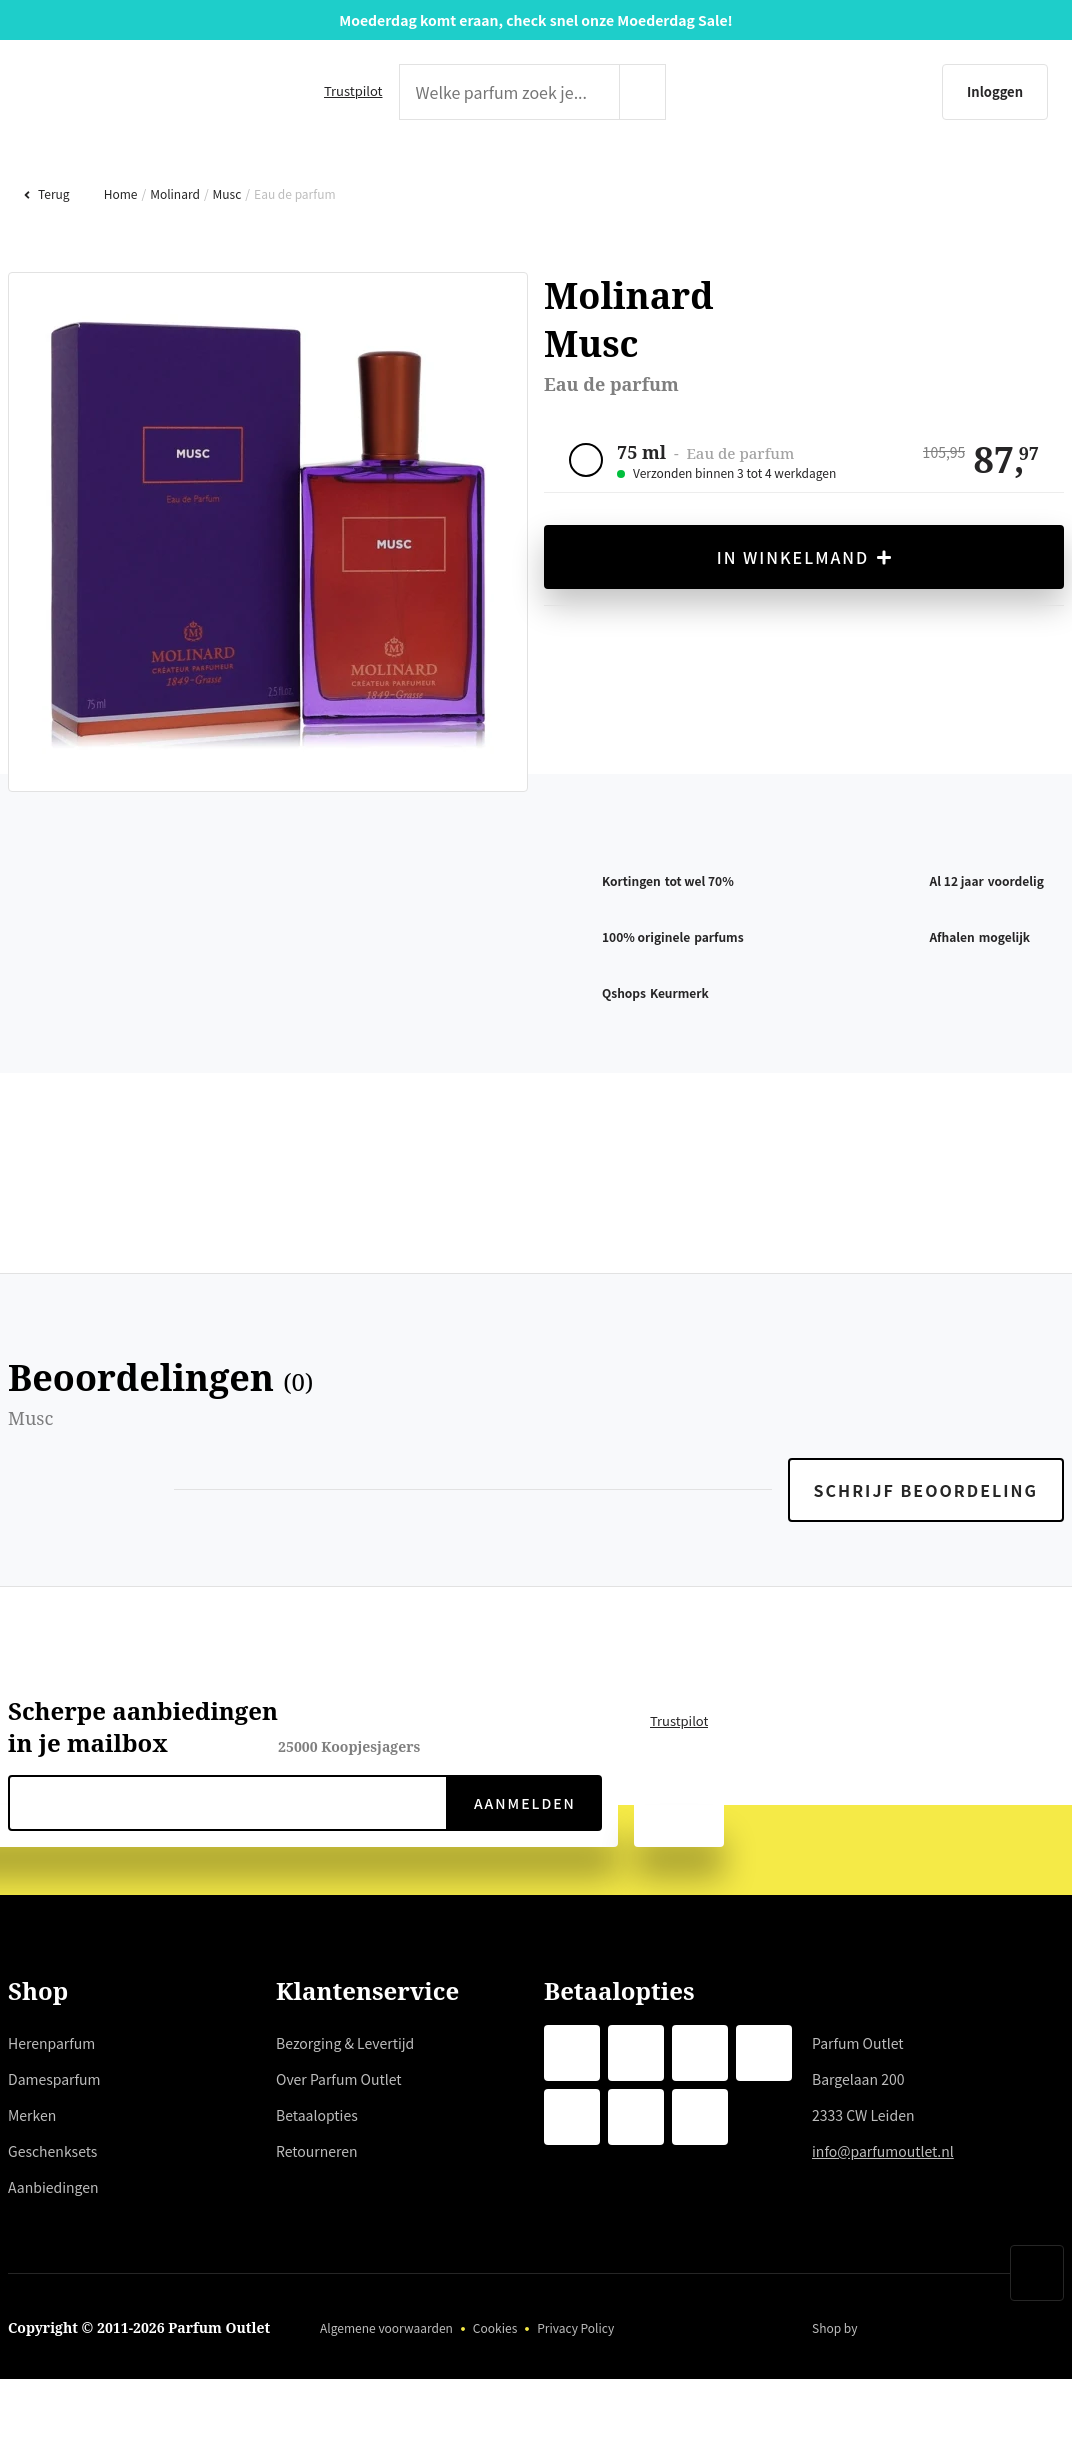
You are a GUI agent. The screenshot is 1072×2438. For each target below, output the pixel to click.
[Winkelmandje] (1027, 92)
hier (394, 2234)
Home (118, 257)
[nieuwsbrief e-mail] (228, 1867)
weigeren (170, 2306)
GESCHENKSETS (754, 175)
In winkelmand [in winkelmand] (804, 621)
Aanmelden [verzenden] (523, 1867)
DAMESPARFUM (310, 175)
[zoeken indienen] (682, 92)
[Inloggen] (899, 92)
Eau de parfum (291, 257)
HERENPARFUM (65, 175)
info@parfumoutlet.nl (886, 2215)
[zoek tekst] (505, 92)
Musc (223, 257)
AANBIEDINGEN (1005, 175)
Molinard (172, 257)
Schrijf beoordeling (928, 1554)
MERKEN (530, 175)
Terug (46, 257)
